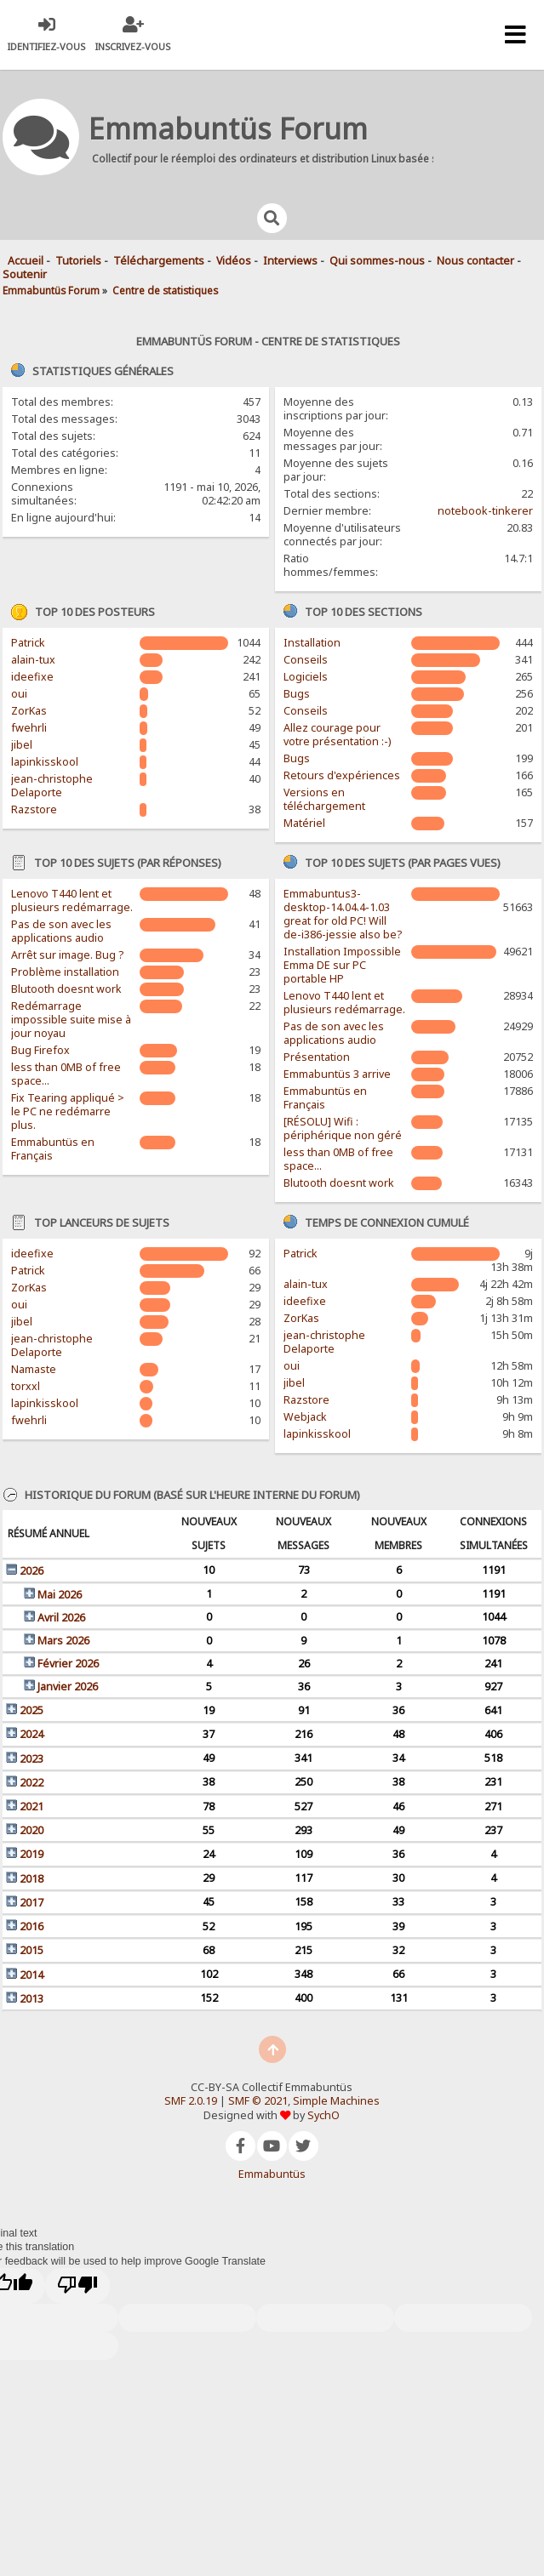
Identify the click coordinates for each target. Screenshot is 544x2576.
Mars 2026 (63, 1640)
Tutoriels (78, 261)
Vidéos (233, 261)
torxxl (25, 1386)
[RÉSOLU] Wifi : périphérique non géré (342, 1128)
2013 (31, 1999)
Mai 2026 (59, 1594)
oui (19, 694)
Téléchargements (158, 261)
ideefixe (32, 677)
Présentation (316, 1057)
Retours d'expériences (341, 775)
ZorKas (29, 711)
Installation (312, 642)
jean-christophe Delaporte (52, 786)
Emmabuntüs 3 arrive (337, 1074)
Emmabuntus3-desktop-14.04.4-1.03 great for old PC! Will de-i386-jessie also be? (342, 914)
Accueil (25, 261)
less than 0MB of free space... (66, 1074)
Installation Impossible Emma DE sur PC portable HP (342, 965)
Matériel (304, 823)
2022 (31, 1782)
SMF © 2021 (258, 2101)
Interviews (290, 261)
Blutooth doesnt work (66, 989)
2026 (31, 1571)
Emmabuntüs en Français (52, 1149)
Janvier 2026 (67, 1686)
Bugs (296, 694)
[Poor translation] (77, 2286)
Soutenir (25, 274)
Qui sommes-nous (377, 261)
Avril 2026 (61, 1617)
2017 (31, 1902)
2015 (31, 1950)
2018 (31, 1879)
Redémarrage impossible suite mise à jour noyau (71, 1019)
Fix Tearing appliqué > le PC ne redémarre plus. (67, 1111)
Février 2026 (68, 1663)
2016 (31, 1926)
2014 (31, 1975)
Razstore (34, 809)
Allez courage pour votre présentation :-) (337, 735)
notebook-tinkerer (485, 511)
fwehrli (29, 728)
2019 (31, 1854)
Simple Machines (336, 2101)
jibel (21, 745)
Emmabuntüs (272, 2174)
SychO (323, 2115)
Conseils (305, 660)
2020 (31, 1830)
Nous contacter (475, 261)
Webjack (305, 1417)
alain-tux (33, 660)
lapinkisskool (44, 762)
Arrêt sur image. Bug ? (67, 955)
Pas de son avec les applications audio (61, 931)
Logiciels (305, 677)
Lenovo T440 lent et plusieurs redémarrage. (72, 900)
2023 (31, 1759)
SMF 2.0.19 (190, 2101)
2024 (31, 1734)
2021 (31, 1806)
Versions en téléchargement (324, 799)
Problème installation (65, 972)
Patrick (28, 642)
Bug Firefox (40, 1050)
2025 (31, 1710)
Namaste (33, 1369)
